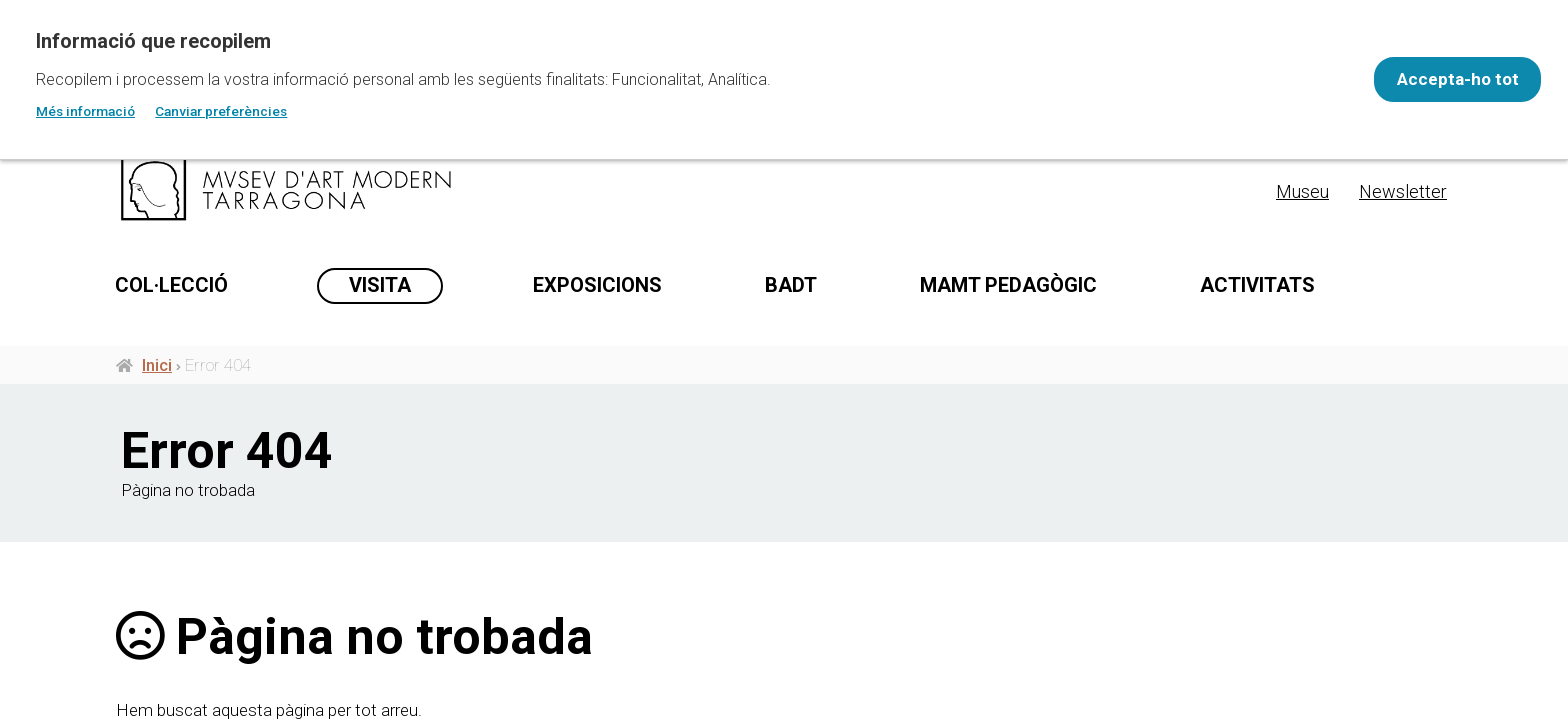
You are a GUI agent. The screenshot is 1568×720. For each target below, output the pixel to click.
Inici (157, 378)
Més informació (85, 111)
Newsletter (1403, 191)
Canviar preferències (221, 111)
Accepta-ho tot (1444, 79)
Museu (1302, 191)
